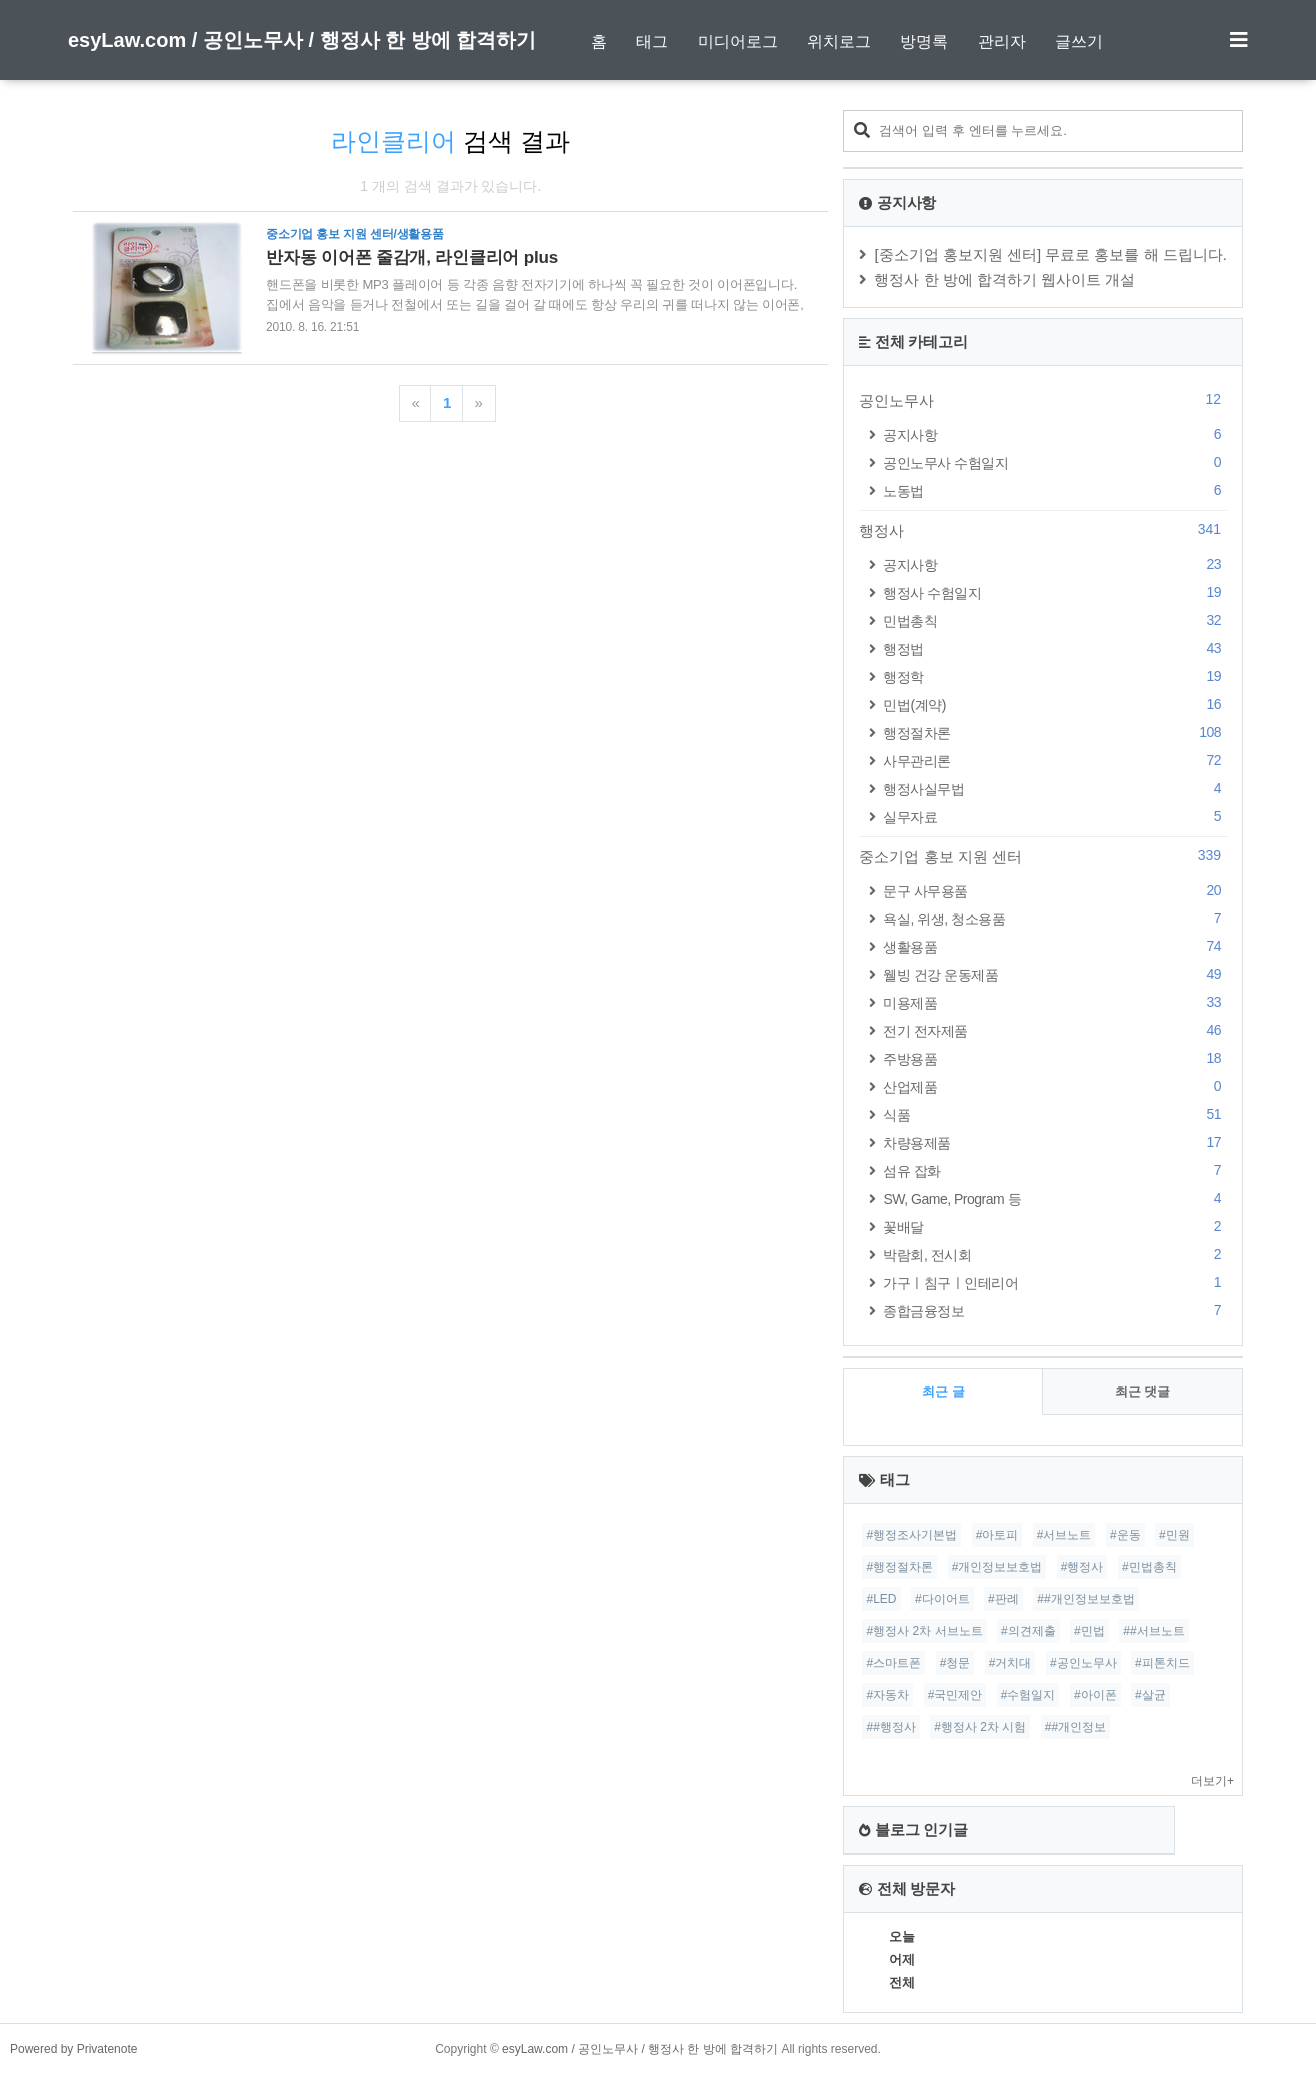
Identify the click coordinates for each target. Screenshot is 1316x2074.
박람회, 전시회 (1055, 1254)
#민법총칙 (1149, 1567)
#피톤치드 (1162, 1663)
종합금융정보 (1055, 1310)
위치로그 (839, 41)
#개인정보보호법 (997, 1567)
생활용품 (1055, 946)
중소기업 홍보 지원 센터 (1043, 856)
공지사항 (1055, 434)
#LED (881, 1599)
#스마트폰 (893, 1663)
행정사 (1043, 530)
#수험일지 (1028, 1695)
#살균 (1150, 1695)
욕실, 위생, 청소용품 (1055, 918)
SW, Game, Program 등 (1055, 1198)
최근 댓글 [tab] (1143, 1391)
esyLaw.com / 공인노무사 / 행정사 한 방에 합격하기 (302, 40)
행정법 (1055, 648)
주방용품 (1055, 1058)
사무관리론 (1055, 760)
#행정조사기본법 (911, 1535)
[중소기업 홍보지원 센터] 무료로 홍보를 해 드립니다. (1050, 254)
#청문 (955, 1663)
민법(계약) (1055, 704)
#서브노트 (1064, 1535)
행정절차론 (1055, 732)
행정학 (1055, 676)
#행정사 (1082, 1567)
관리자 (1002, 41)
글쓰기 (1079, 41)
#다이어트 (942, 1599)
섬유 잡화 (1055, 1170)
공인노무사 (1043, 400)
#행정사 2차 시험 (980, 1727)
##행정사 (890, 1727)
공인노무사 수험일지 (1055, 462)
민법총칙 (1055, 620)
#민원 (1174, 1535)
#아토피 (997, 1535)
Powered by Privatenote (73, 2049)
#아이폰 (1095, 1695)
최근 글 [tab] (943, 1391)
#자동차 (887, 1695)
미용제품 (1055, 1002)
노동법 (1055, 490)
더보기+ (1212, 1781)
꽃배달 (1055, 1226)
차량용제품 (1055, 1142)
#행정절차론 (899, 1567)
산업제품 (1055, 1086)
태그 (652, 41)
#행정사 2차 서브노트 (924, 1631)
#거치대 (1010, 1663)
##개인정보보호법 (1085, 1599)
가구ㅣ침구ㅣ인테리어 (1055, 1282)
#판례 (1003, 1599)
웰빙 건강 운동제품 (1055, 974)
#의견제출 (1028, 1631)
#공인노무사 (1083, 1663)
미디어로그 (738, 41)
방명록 (924, 41)
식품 (1055, 1114)
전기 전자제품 (1055, 1030)
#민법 (1089, 1631)
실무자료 (1055, 816)
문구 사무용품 (1055, 890)
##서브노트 (1153, 1631)
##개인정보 (1075, 1727)
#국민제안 (955, 1695)
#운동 (1125, 1535)
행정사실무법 (1055, 788)
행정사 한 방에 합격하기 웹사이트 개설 (1004, 279)
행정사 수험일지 (1055, 592)
